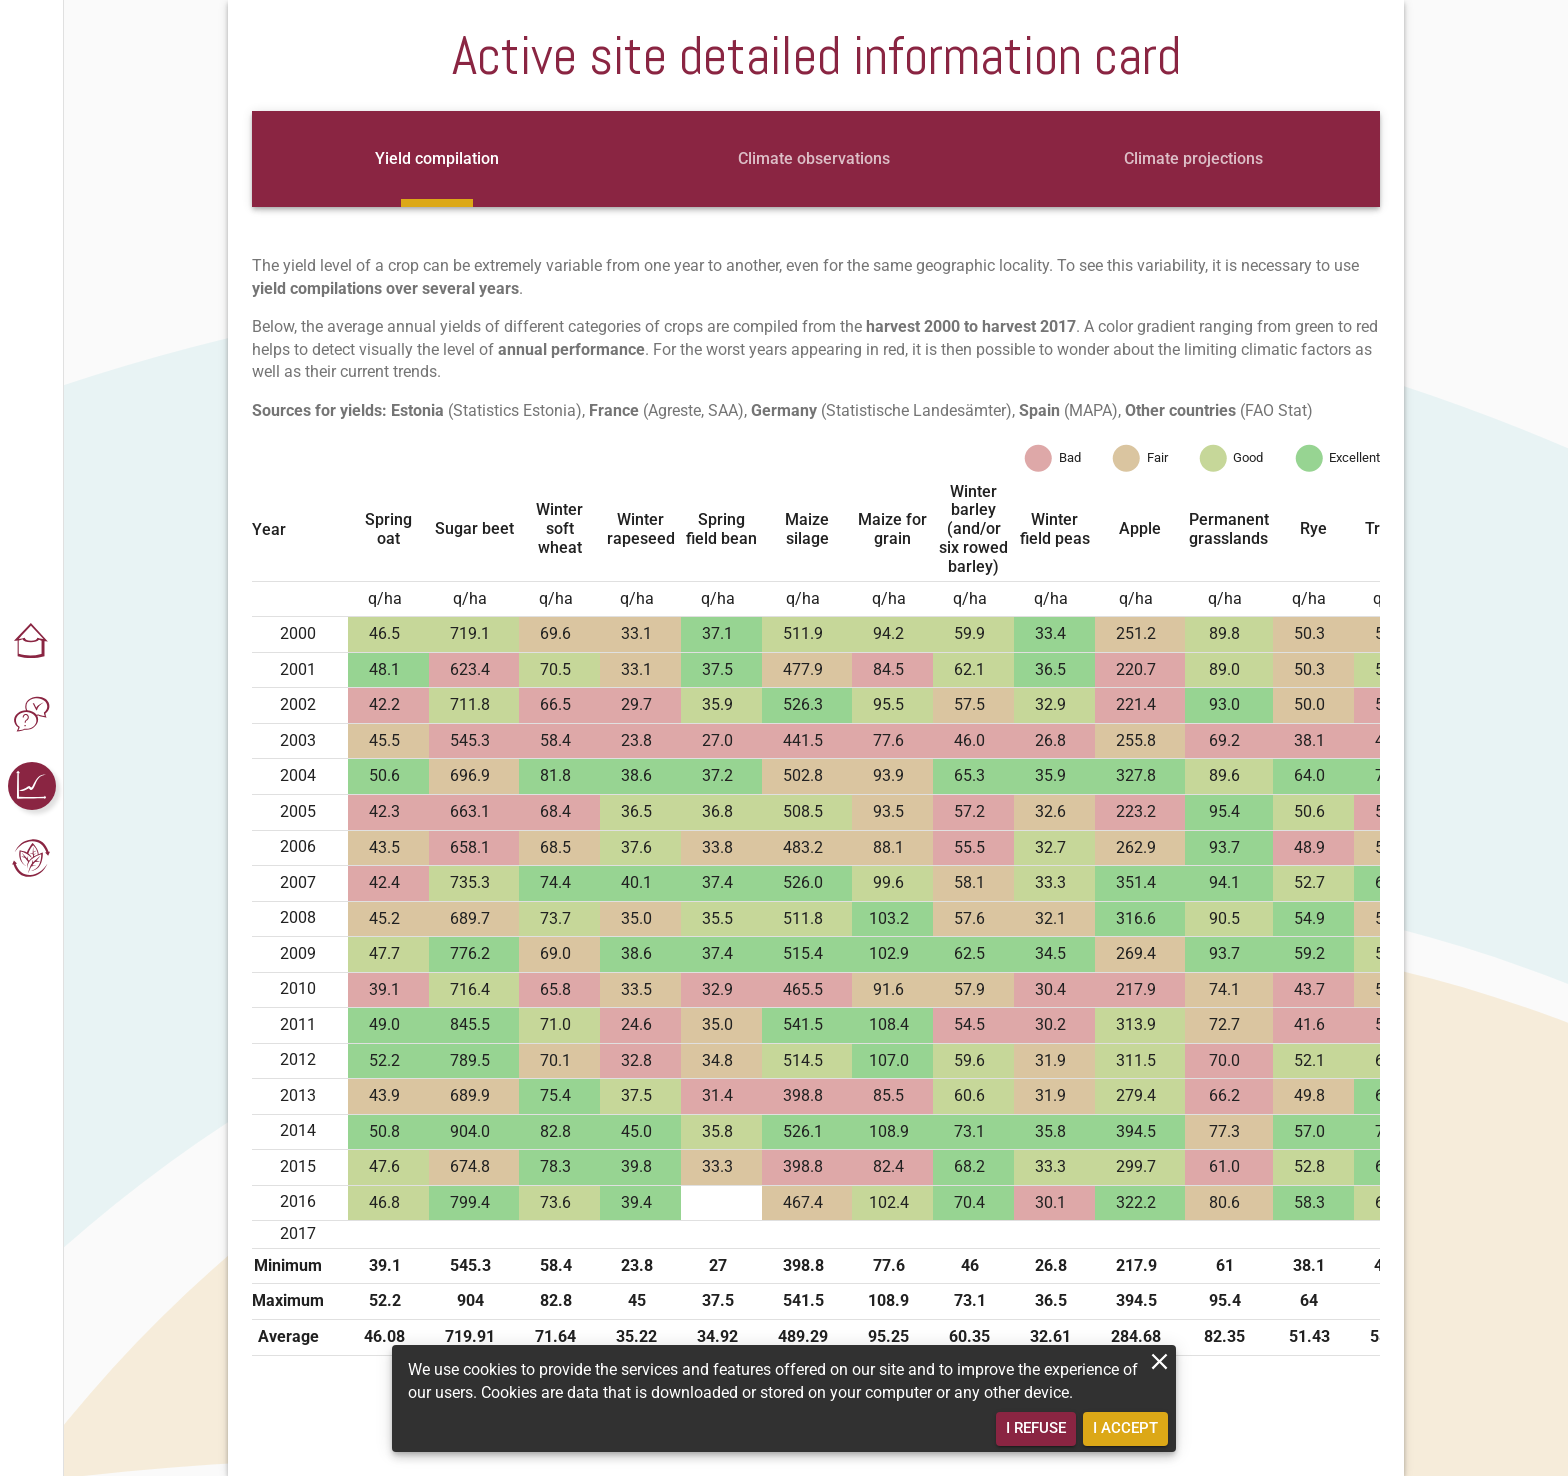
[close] (1159, 1361)
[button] (32, 642)
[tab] (437, 159)
